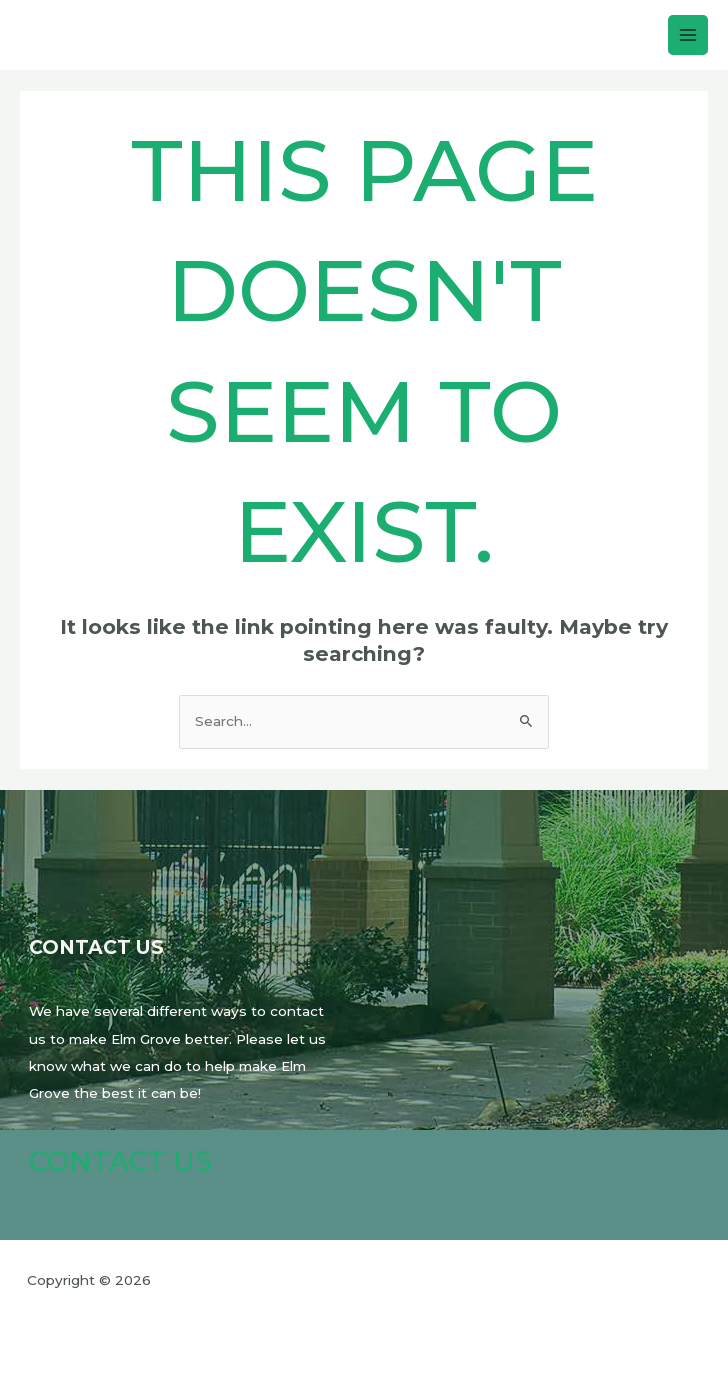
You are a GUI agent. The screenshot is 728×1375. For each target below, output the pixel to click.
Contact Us (120, 1161)
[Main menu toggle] (688, 35)
